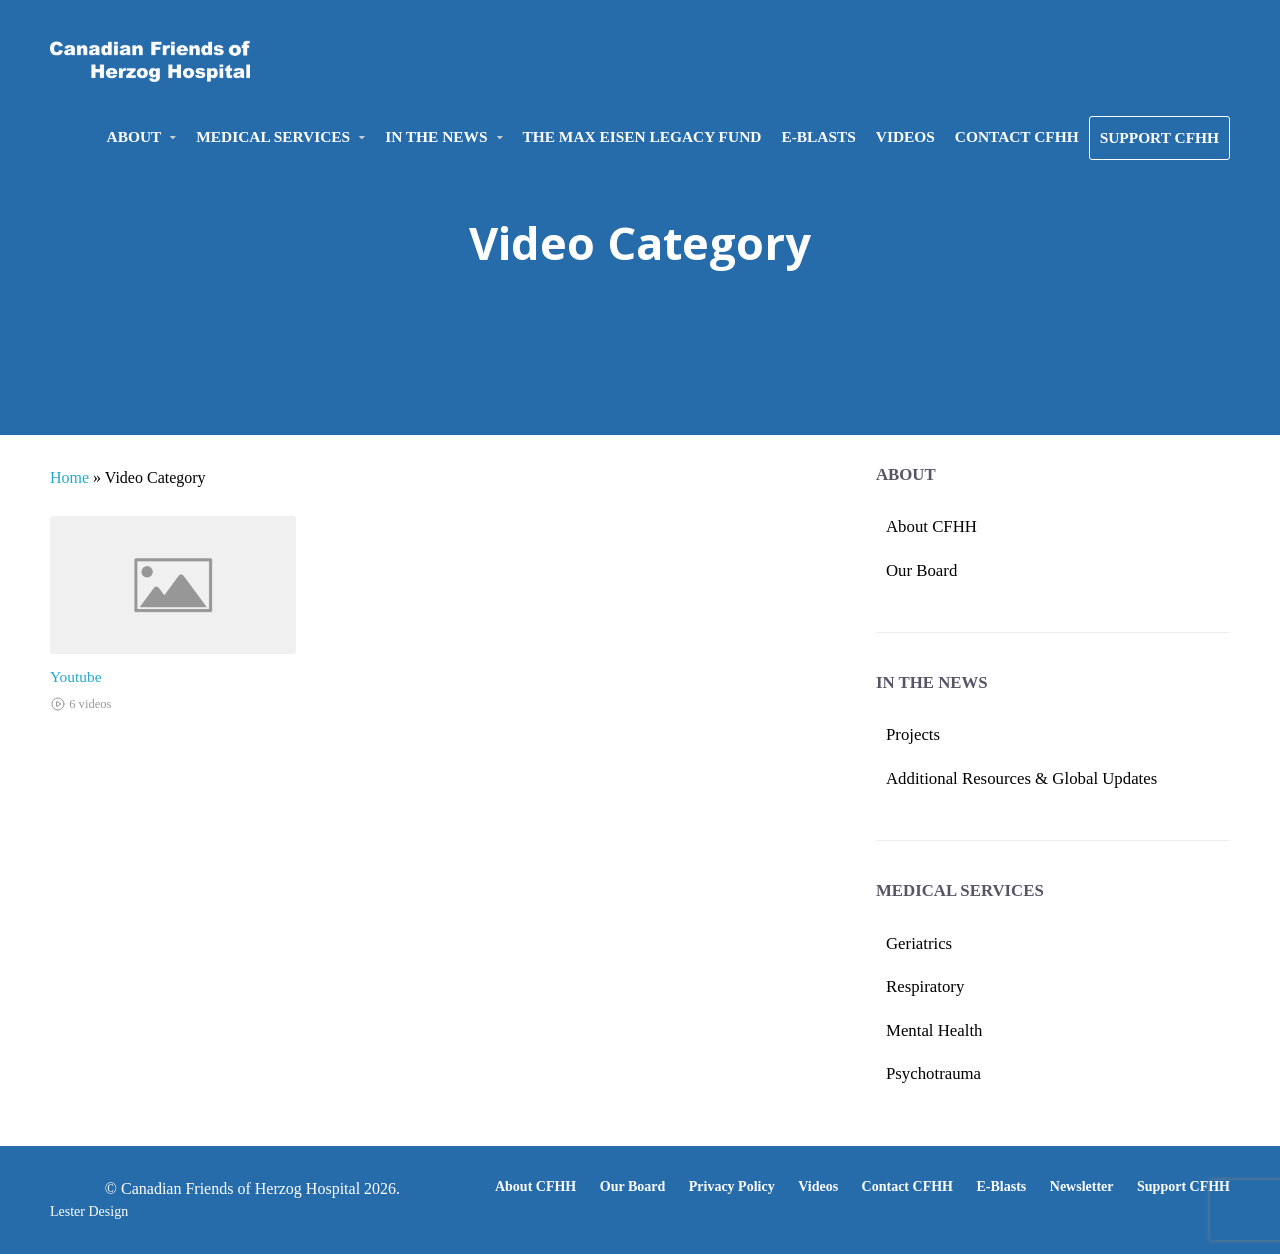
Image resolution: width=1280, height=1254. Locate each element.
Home (69, 477)
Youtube (75, 676)
